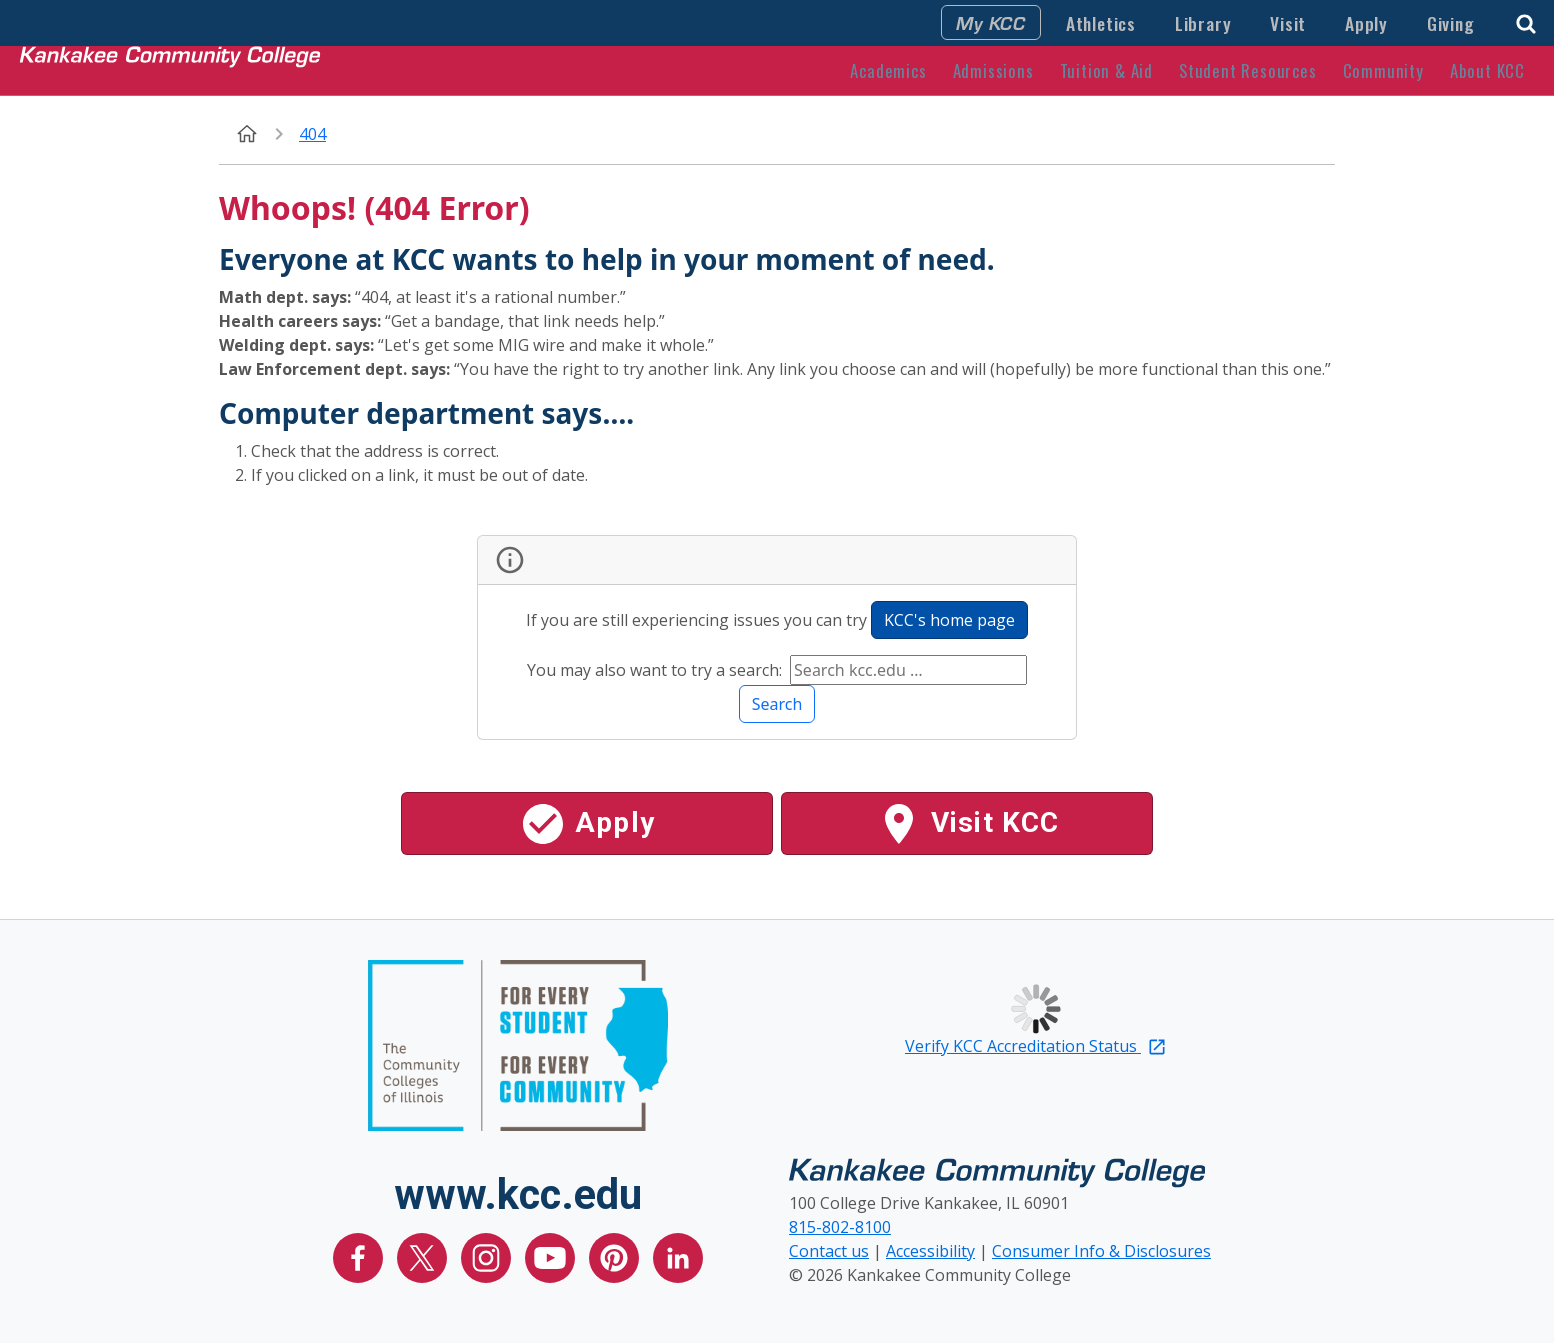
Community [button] (1383, 70)
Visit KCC (967, 824)
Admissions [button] (993, 70)
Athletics (1101, 23)
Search (777, 704)
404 (312, 134)
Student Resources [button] (1248, 70)
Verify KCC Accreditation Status (1036, 1046)
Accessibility (930, 1251)
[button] (1526, 21)
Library (1203, 23)
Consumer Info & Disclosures (1101, 1251)
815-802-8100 (840, 1227)
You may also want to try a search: (656, 670)
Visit (1288, 23)
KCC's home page (949, 620)
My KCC (991, 22)
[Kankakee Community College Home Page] (170, 70)
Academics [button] (888, 70)
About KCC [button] (1487, 70)
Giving (1451, 23)
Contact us (829, 1251)
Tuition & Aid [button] (1106, 70)
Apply (1366, 23)
